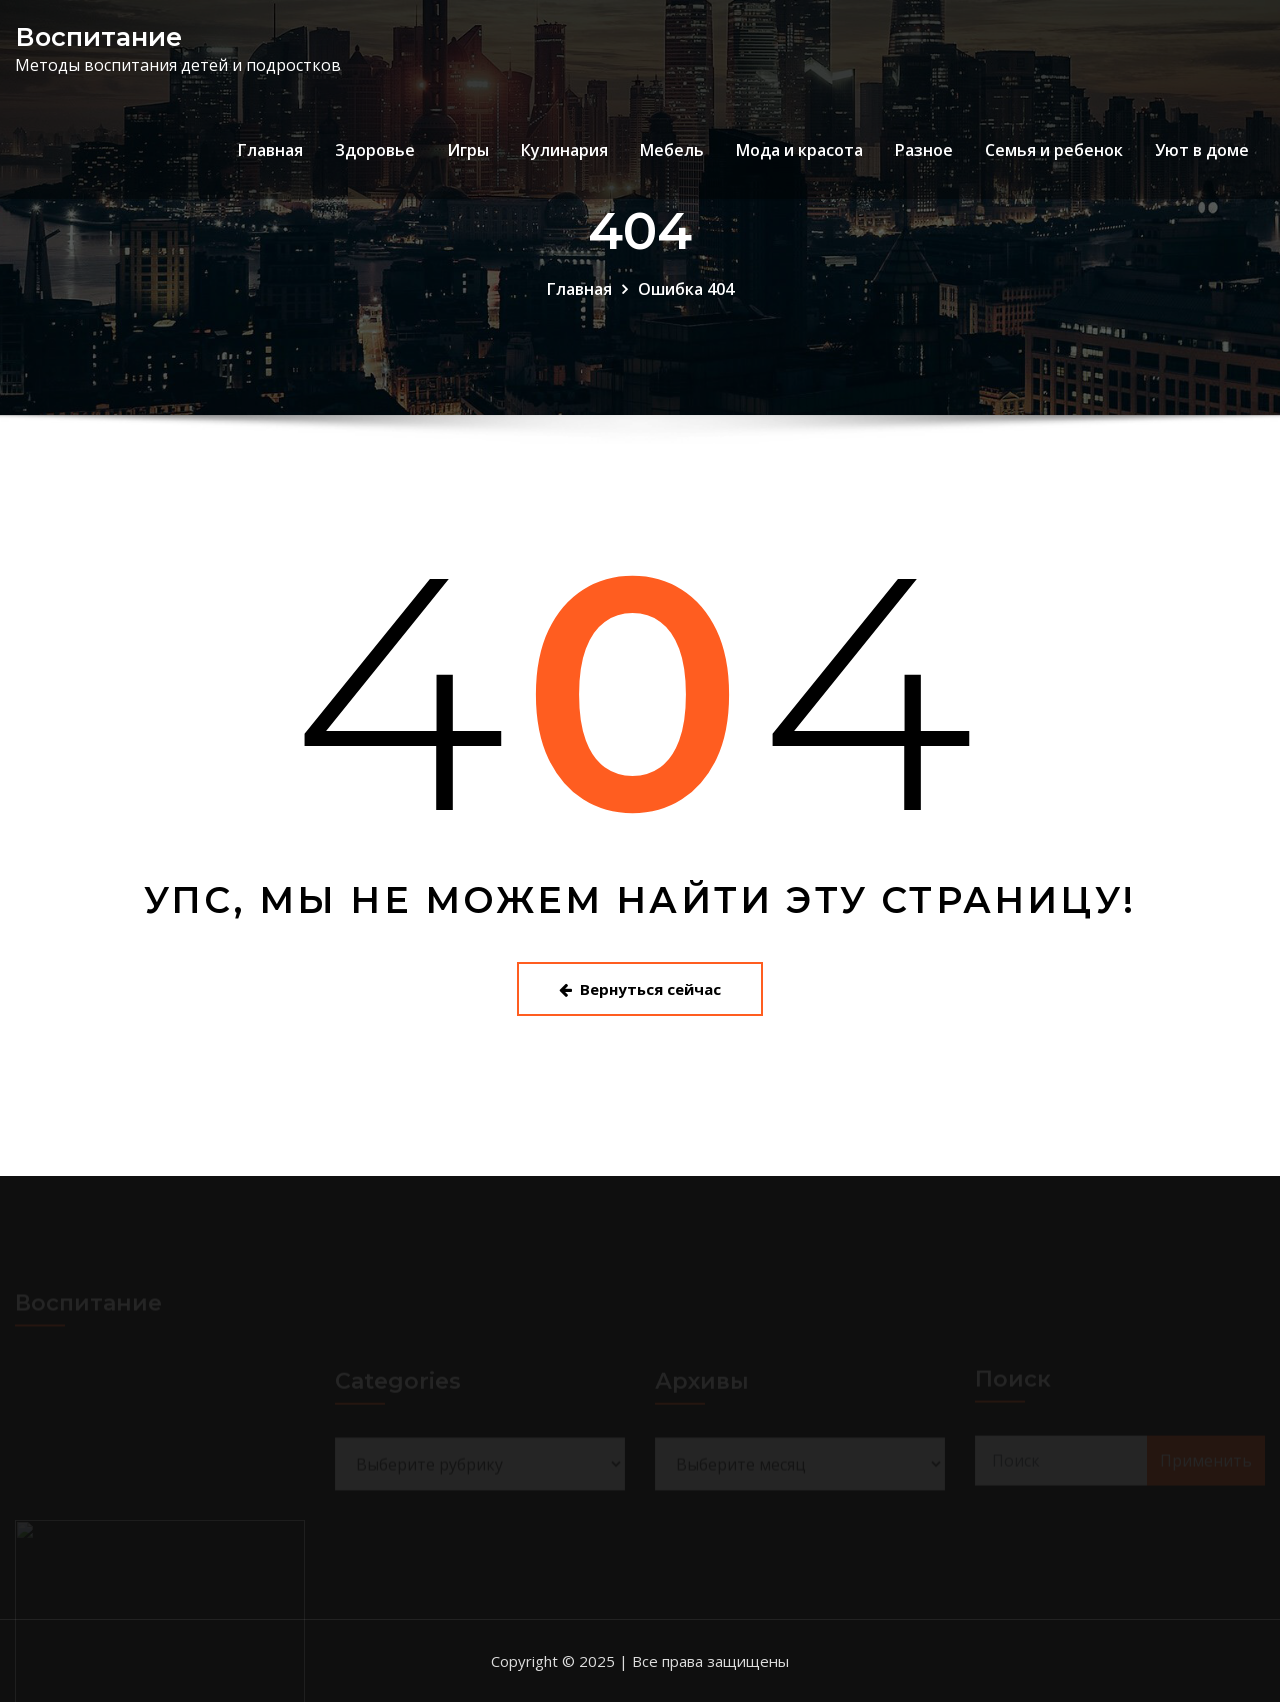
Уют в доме (1202, 150)
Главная (270, 150)
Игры (468, 150)
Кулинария (564, 150)
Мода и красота (799, 150)
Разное (924, 150)
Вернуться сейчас (640, 989)
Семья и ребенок (1054, 150)
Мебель (672, 150)
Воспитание (98, 36)
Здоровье (375, 150)
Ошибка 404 (686, 289)
